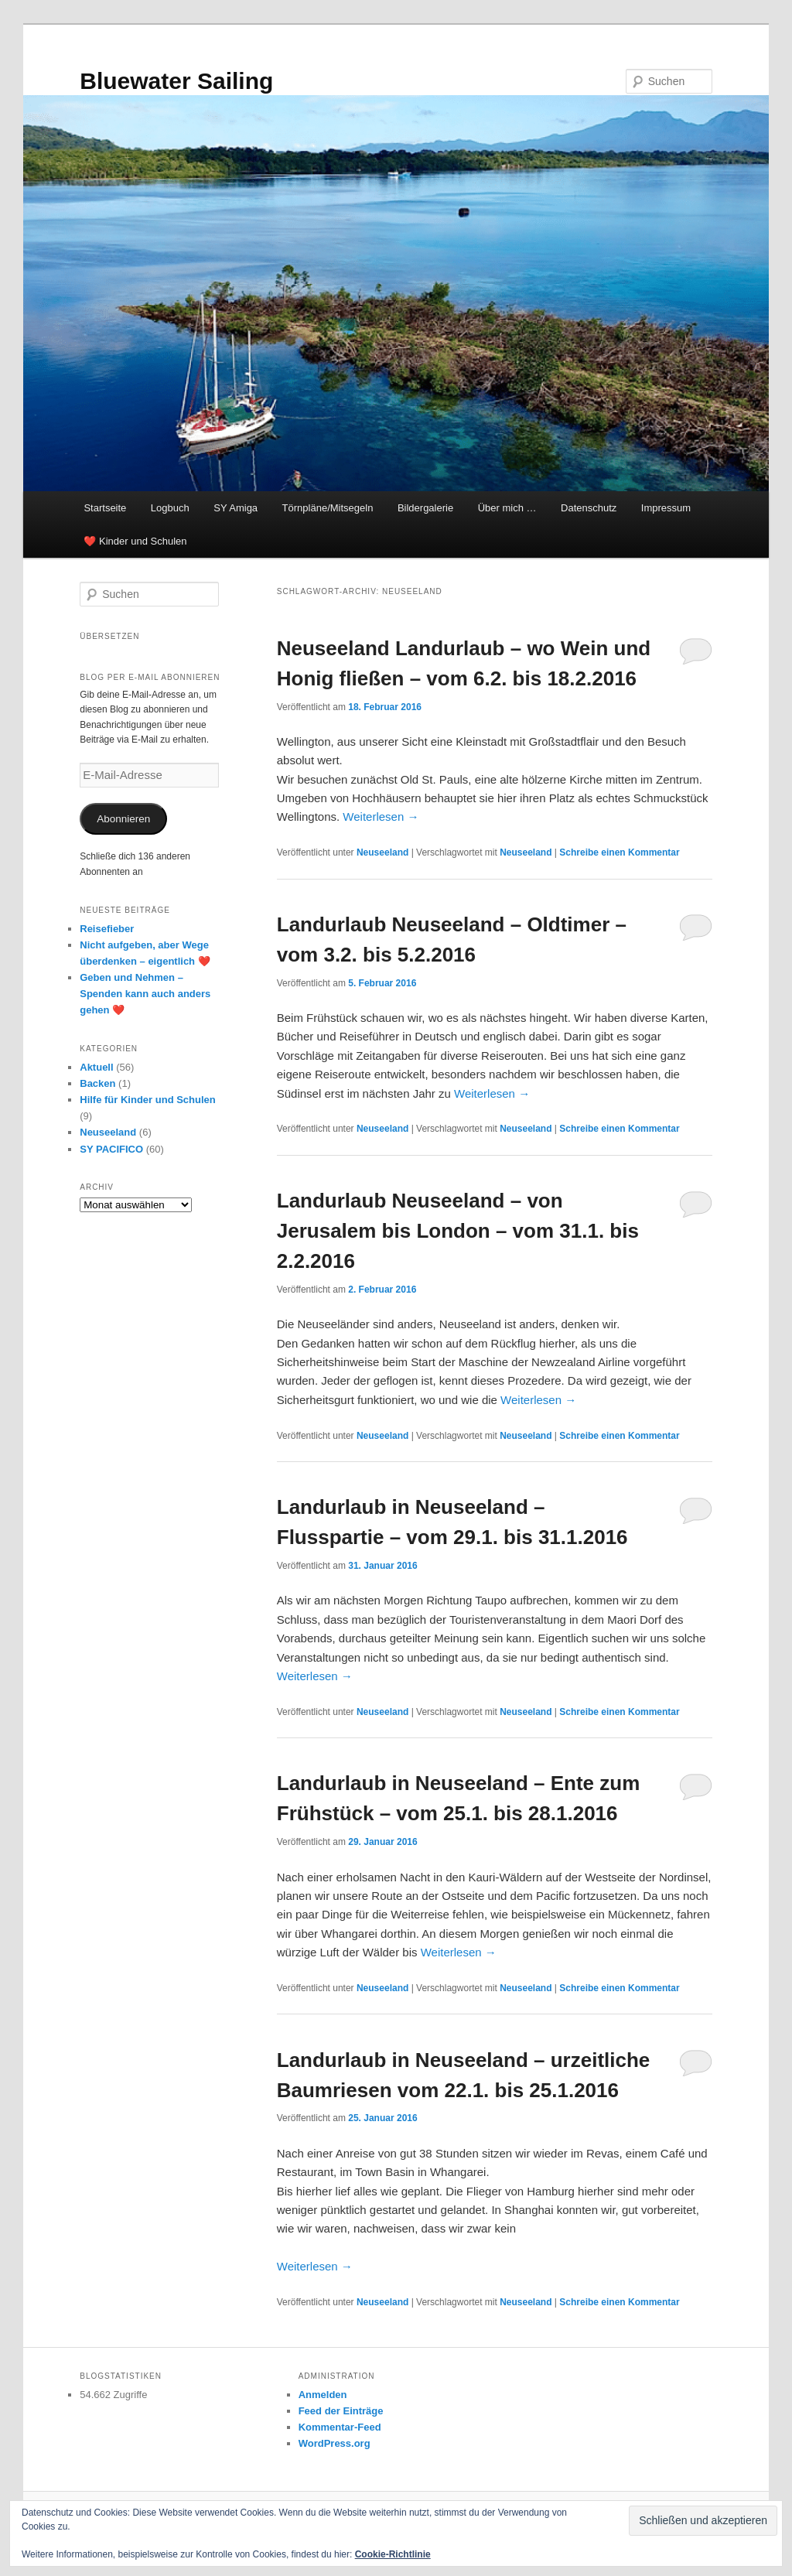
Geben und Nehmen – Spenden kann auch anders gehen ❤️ (145, 994)
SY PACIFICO (111, 1149)
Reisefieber (107, 928)
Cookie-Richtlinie (393, 2554)
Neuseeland (382, 852)
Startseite (105, 508)
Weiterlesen (380, 816)
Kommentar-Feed (340, 2427)
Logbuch (170, 508)
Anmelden (323, 2394)
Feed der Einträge (341, 2411)
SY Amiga (235, 508)
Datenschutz (588, 508)
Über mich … (507, 508)
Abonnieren (123, 819)
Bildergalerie (425, 508)
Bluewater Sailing (176, 81)
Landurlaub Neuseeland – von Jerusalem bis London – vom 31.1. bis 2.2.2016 (458, 1231)
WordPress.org (334, 2443)
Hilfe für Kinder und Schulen (148, 1099)
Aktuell (96, 1067)
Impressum (666, 508)
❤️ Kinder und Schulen (135, 541)
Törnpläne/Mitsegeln (328, 508)
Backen (97, 1083)
